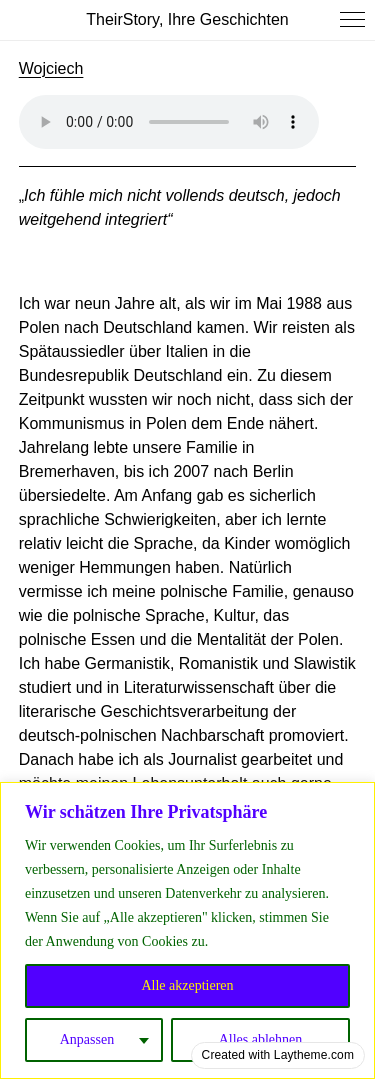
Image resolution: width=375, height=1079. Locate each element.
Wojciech (51, 68)
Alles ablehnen (261, 1039)
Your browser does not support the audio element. (169, 122)
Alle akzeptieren (187, 985)
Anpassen (87, 1039)
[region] (187, 930)
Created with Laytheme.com (278, 1055)
